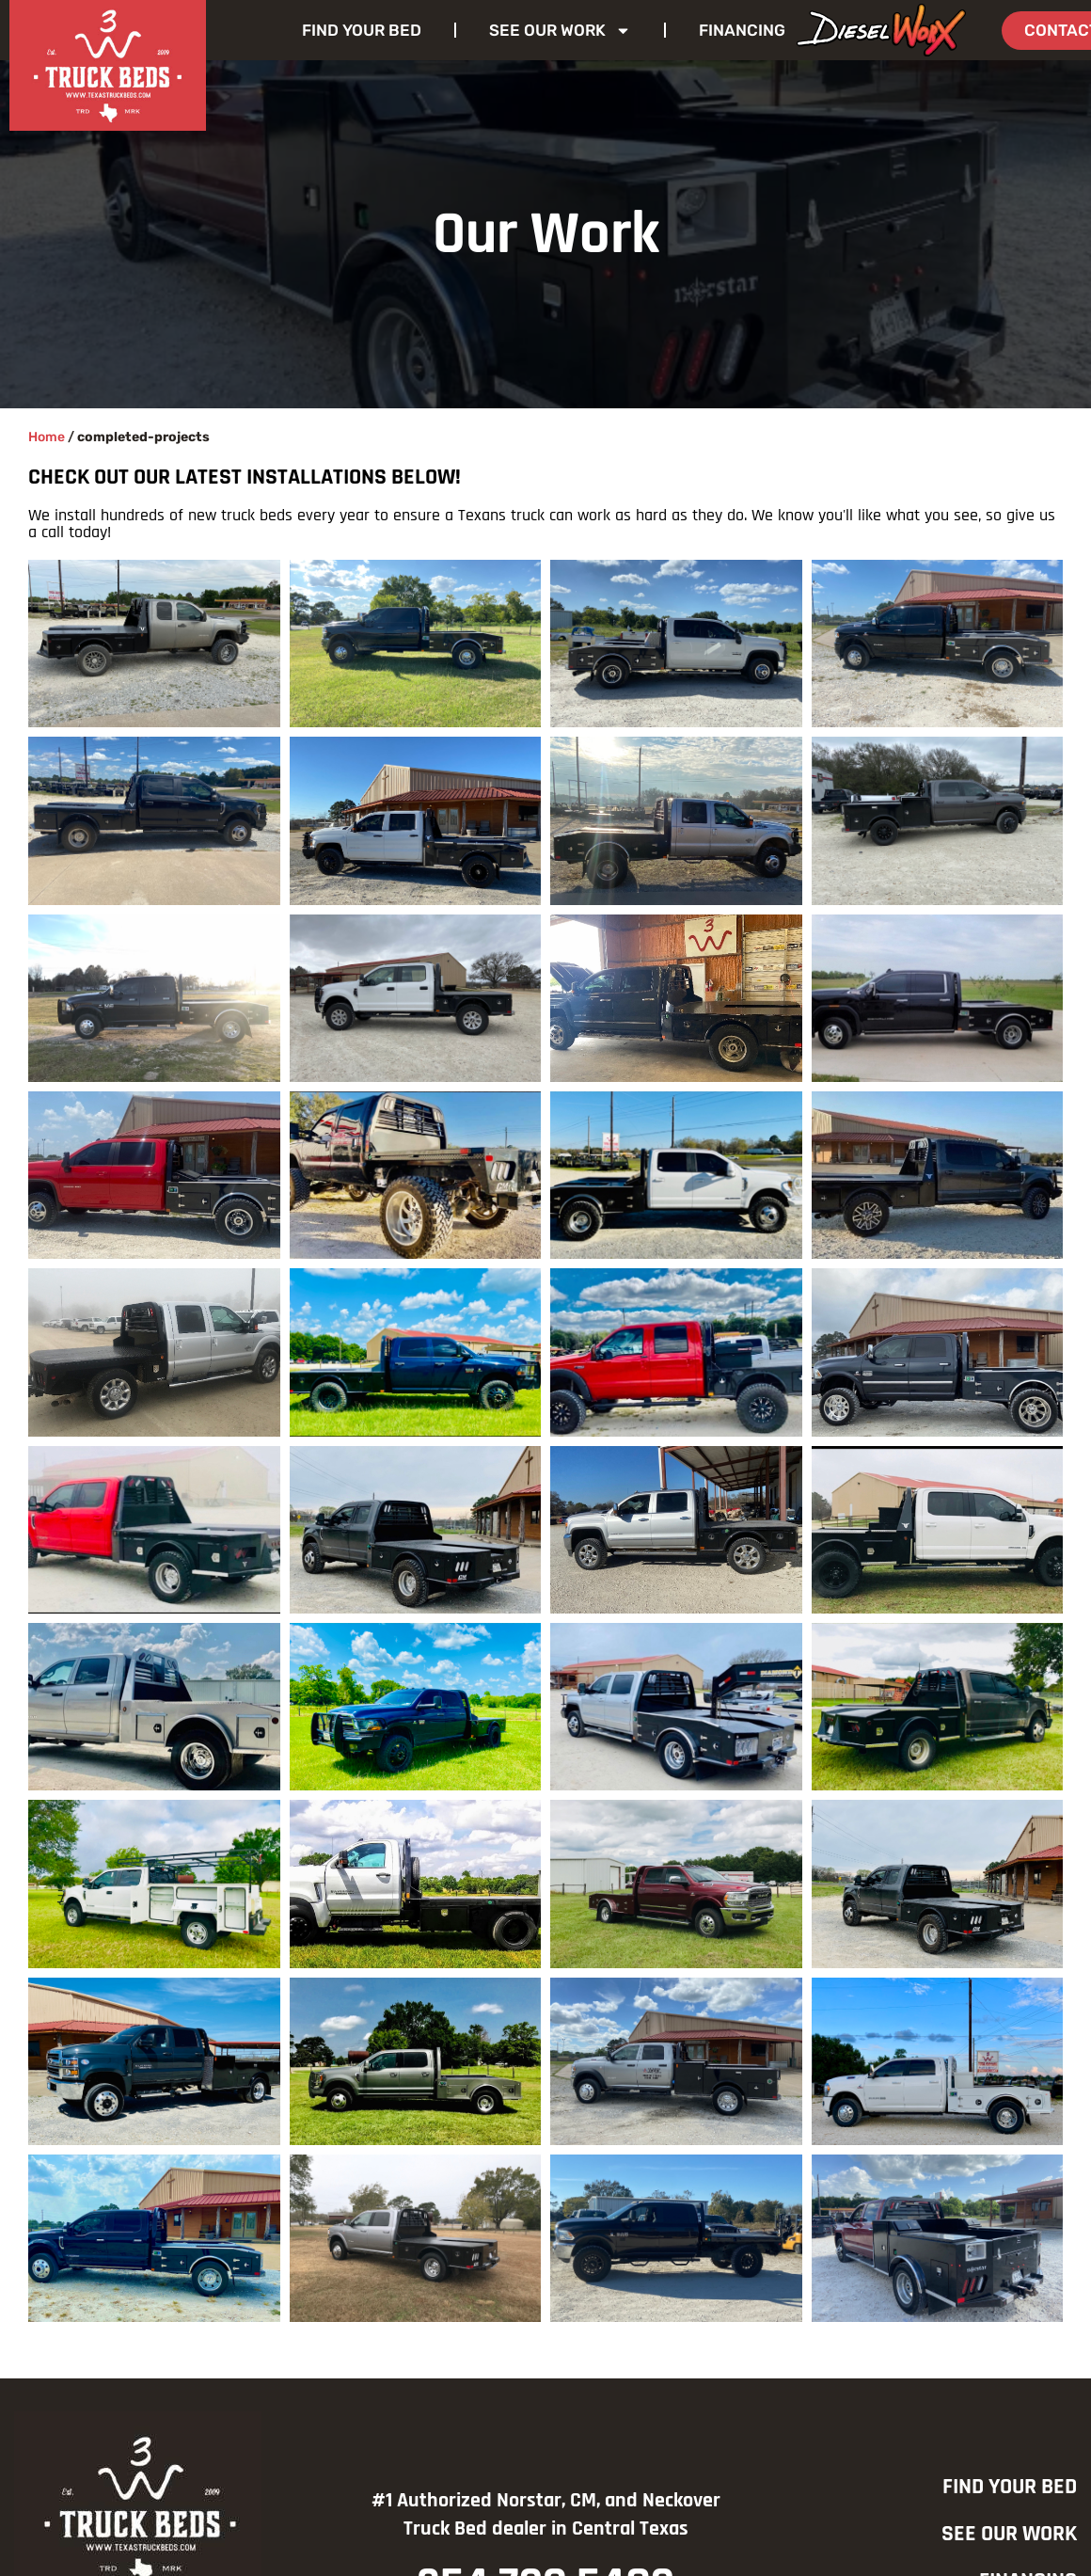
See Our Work (560, 30)
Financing (742, 30)
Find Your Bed (361, 30)
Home (46, 437)
